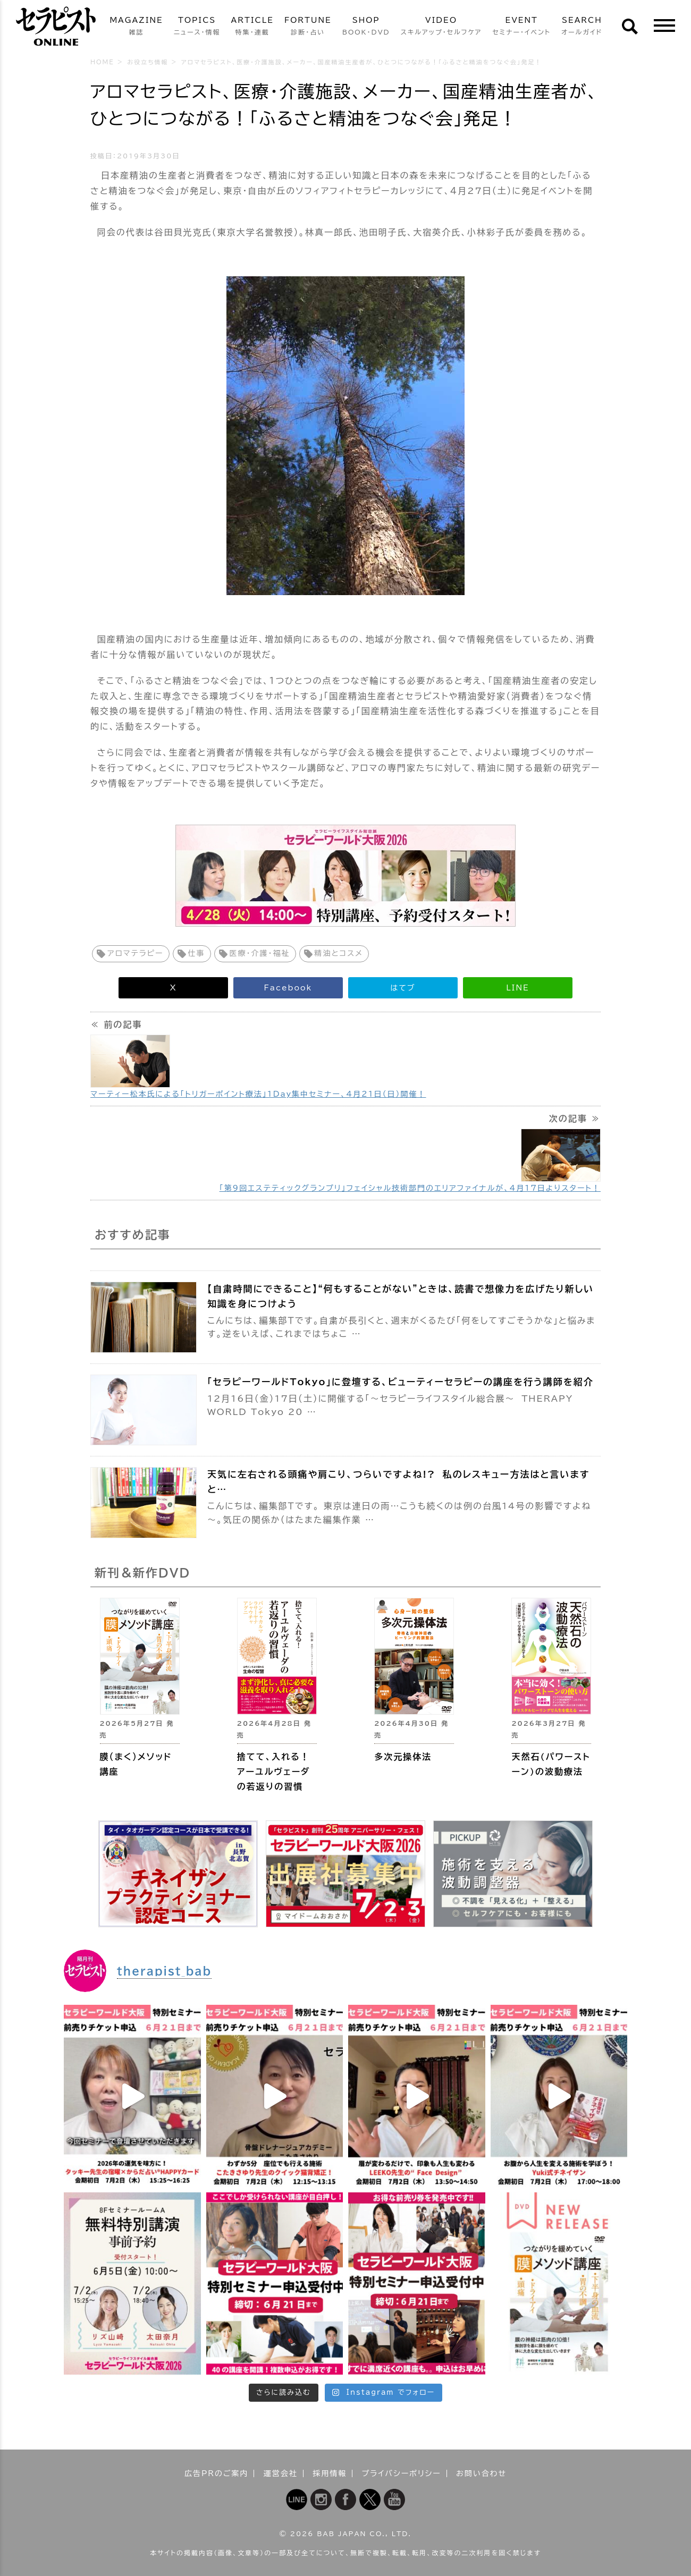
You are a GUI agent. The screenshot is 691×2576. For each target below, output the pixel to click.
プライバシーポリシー (401, 2473)
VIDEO (441, 26)
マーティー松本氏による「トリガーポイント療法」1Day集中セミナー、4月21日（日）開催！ (258, 1094)
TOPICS (197, 26)
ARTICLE (252, 26)
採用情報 (330, 2473)
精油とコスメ (339, 953)
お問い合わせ (481, 2473)
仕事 (196, 953)
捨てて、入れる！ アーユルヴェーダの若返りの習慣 (273, 1771)
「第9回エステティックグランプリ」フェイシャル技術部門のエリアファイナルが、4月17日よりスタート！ (410, 1188)
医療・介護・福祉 (260, 953)
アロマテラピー (135, 953)
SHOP (366, 26)
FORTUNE (308, 26)
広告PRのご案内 (216, 2473)
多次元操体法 (403, 1756)
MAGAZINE (136, 26)
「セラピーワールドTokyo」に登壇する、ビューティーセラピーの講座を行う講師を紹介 (400, 1381)
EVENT (521, 26)
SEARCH (582, 26)
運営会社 (281, 2473)
